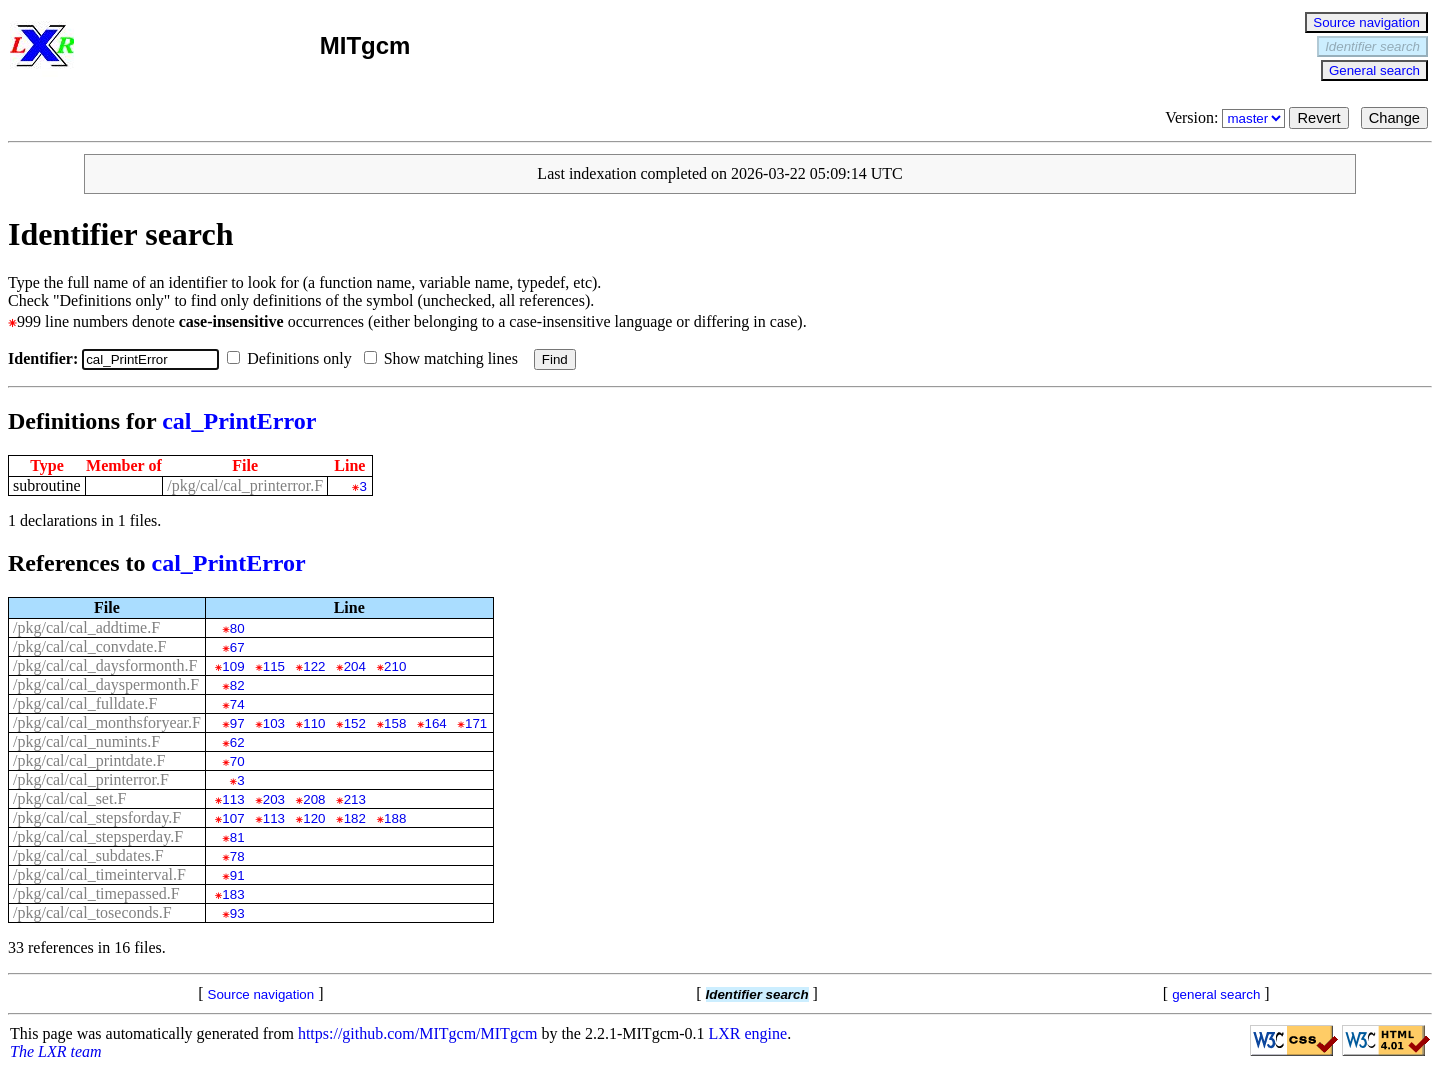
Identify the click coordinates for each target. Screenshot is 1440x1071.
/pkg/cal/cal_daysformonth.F (105, 665)
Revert (1318, 118)
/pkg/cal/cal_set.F (69, 798)
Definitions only (293, 358)
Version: (1227, 117)
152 (355, 723)
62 (237, 742)
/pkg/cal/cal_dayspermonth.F (106, 684)
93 (237, 913)
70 (237, 761)
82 (237, 685)
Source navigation (1366, 22)
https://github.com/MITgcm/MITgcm (418, 1033)
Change (1394, 118)
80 (237, 628)
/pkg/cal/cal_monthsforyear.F (107, 722)
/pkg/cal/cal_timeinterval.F (99, 874)
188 (395, 818)
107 (233, 818)
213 (355, 799)
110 (314, 723)
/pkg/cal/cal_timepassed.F (96, 893)
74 (237, 704)
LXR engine (748, 1033)
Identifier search (1372, 46)
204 (355, 666)
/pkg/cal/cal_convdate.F (89, 646)
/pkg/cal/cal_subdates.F (88, 855)
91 (237, 875)
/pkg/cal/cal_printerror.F (245, 485)
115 (274, 666)
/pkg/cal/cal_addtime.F (86, 627)
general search (1216, 994)
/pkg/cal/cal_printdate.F (89, 760)
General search (1374, 70)
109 (233, 666)
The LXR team (56, 1051)
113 (233, 799)
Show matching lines (445, 358)
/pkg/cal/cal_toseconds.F (92, 912)
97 (237, 723)
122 (314, 666)
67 (237, 647)
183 (233, 894)
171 (476, 723)
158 (395, 723)
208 (314, 799)
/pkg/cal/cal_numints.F (86, 741)
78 (237, 856)
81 (237, 837)
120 (314, 818)
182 (355, 818)
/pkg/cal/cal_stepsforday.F (97, 817)
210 (395, 666)
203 (274, 799)
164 (436, 723)
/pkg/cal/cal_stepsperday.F (98, 836)
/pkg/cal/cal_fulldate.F (85, 703)
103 (274, 723)
